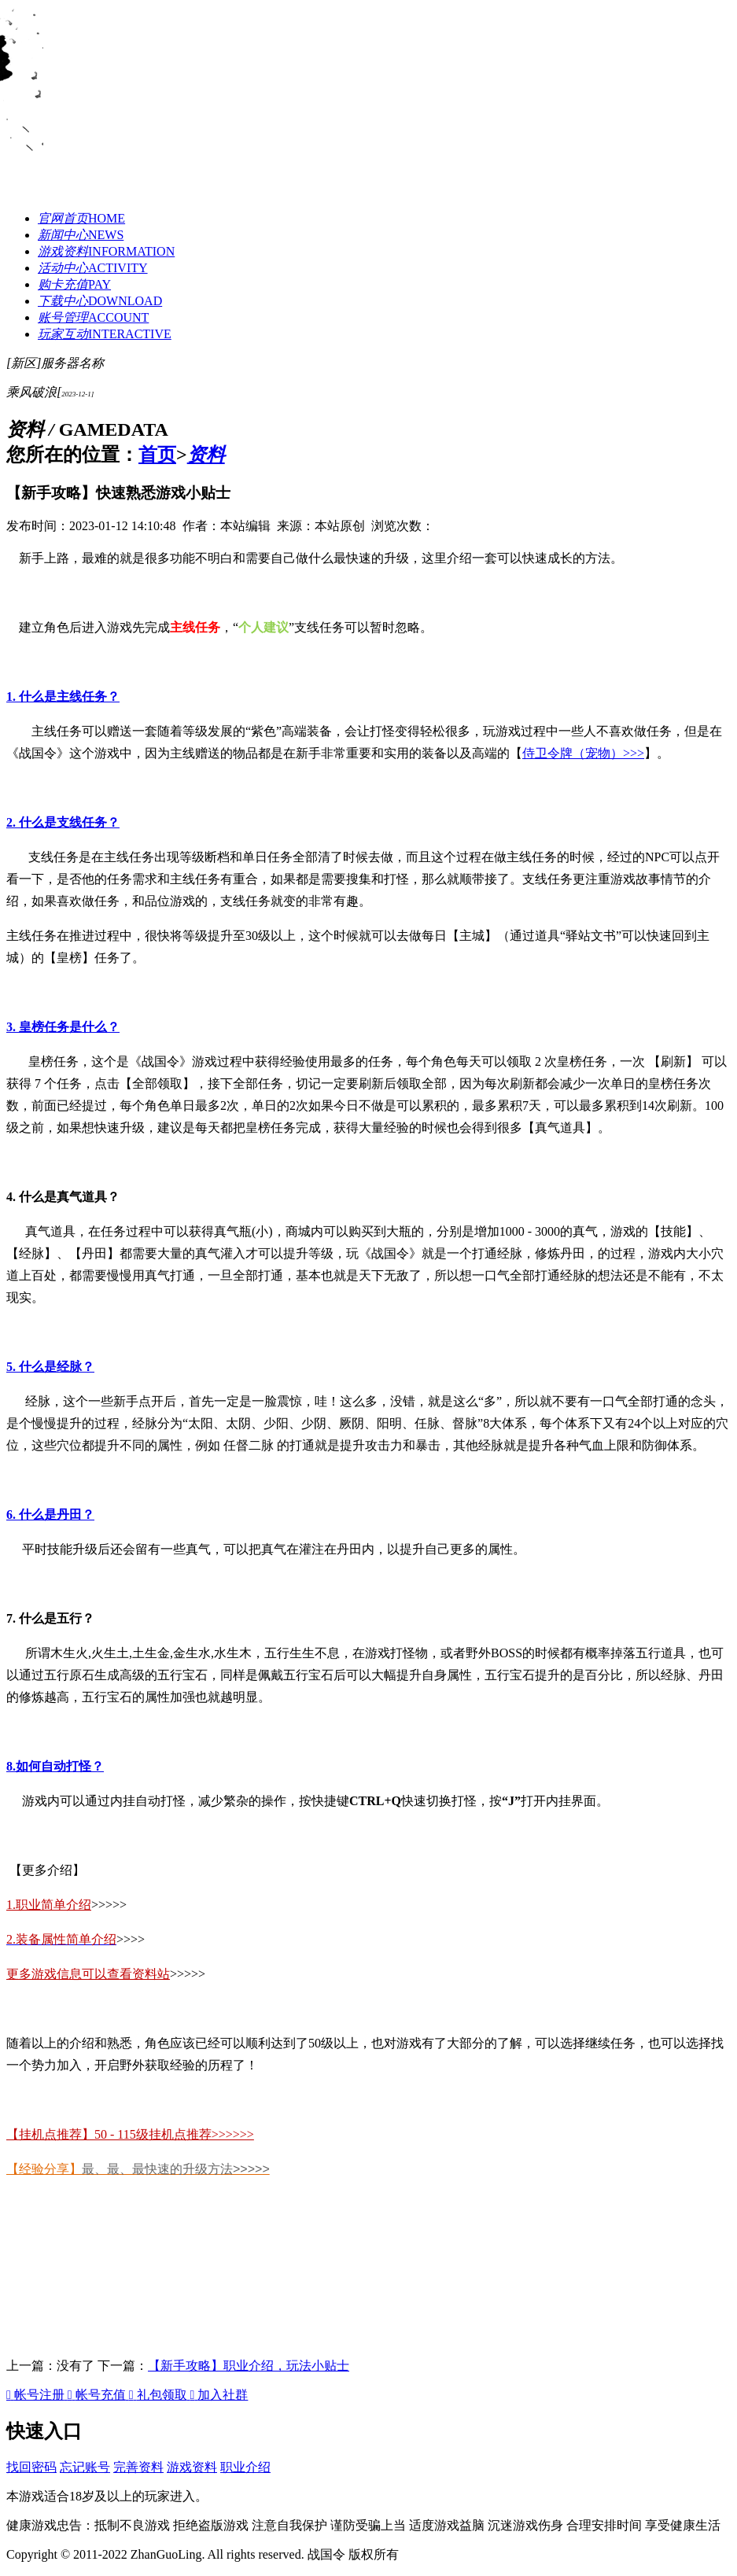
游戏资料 (192, 2467)
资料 (206, 454)
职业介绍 (245, 2467)
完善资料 (138, 2467)
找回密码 (31, 2467)
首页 (157, 454)
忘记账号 (85, 2467)
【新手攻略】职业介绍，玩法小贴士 (248, 2365)
